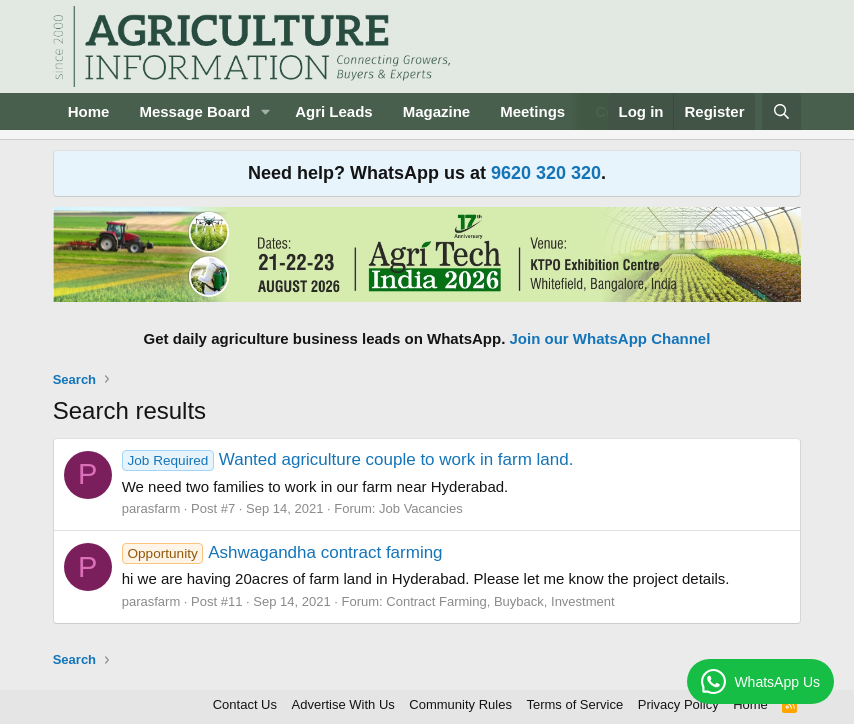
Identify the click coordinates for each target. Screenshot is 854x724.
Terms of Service (574, 704)
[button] (266, 111)
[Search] (781, 111)
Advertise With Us (343, 704)
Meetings (532, 111)
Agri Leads (334, 111)
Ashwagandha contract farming (282, 552)
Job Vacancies (421, 508)
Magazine (437, 111)
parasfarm (151, 508)
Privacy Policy (678, 704)
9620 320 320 (546, 173)
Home (89, 111)
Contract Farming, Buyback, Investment (500, 601)
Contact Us (245, 704)
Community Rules (460, 704)
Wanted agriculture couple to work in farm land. (348, 459)
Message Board (194, 111)
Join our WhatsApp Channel (610, 338)
